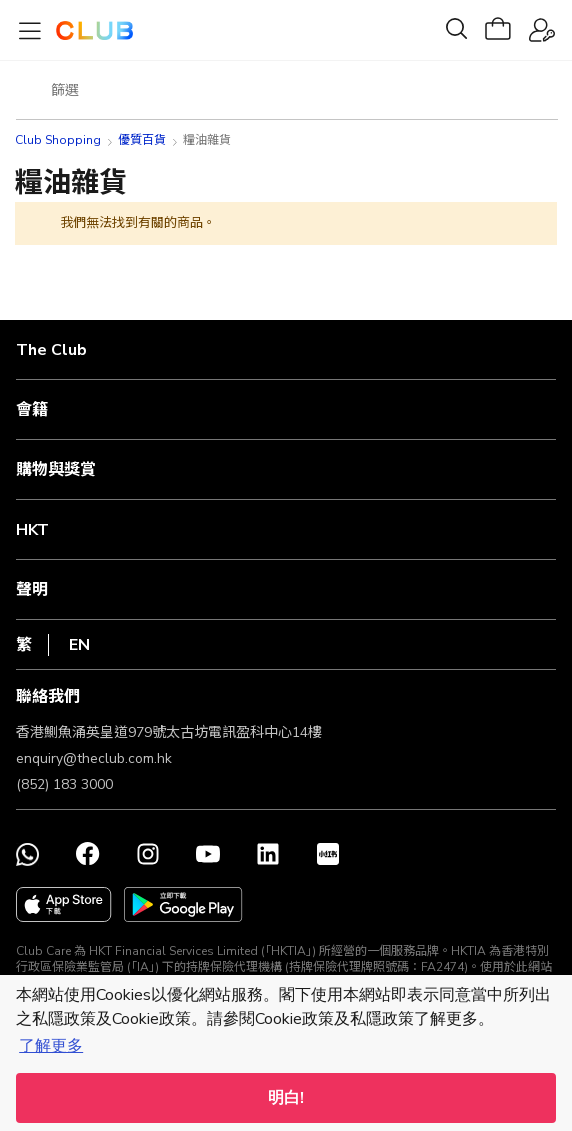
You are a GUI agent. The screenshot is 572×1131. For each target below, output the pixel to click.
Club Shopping (58, 140)
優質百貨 (142, 140)
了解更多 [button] (51, 1046)
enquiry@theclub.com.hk (94, 758)
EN (79, 645)
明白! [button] (286, 1098)
